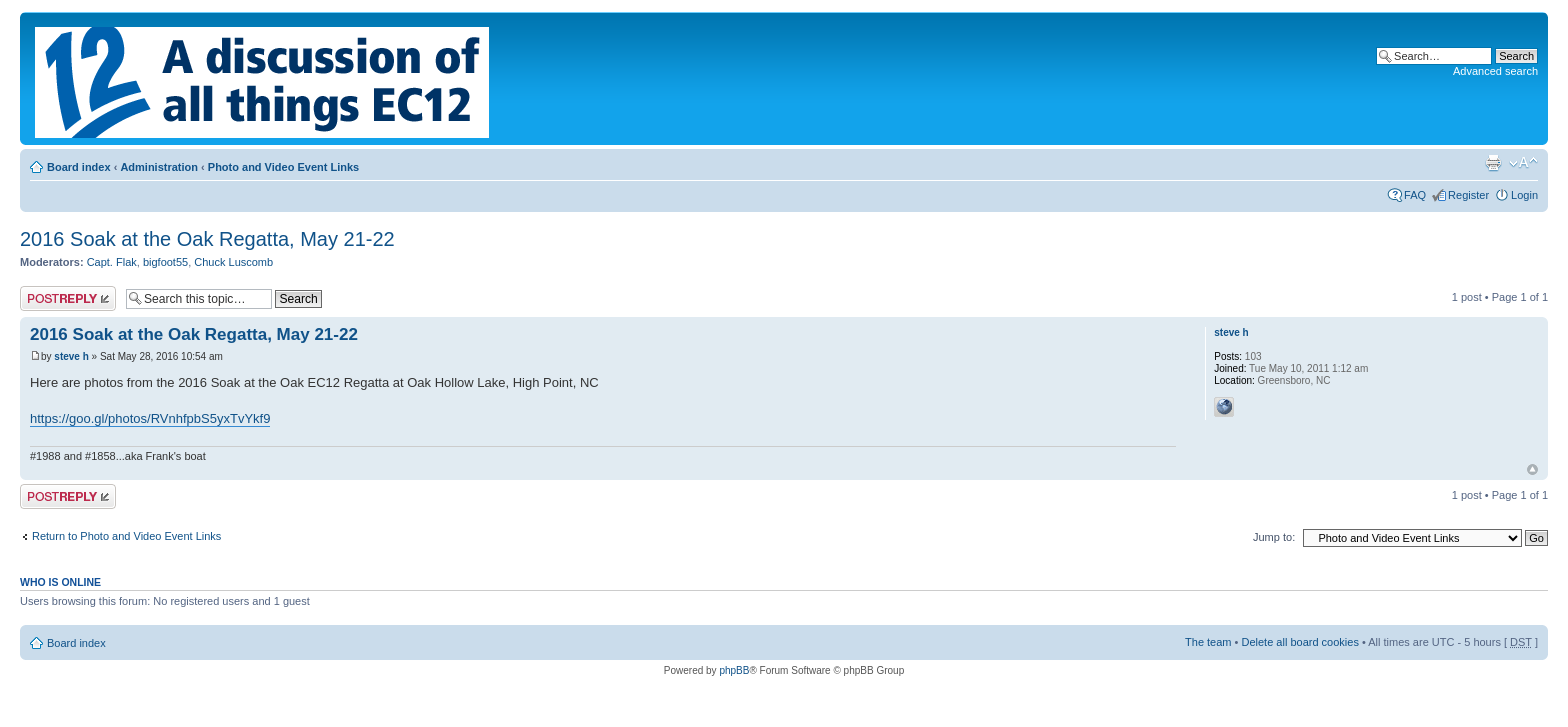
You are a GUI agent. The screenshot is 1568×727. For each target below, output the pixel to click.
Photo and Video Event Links (283, 167)
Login (1524, 195)
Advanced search (1495, 71)
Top (1532, 469)
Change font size (1523, 163)
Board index (79, 167)
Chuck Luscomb (233, 262)
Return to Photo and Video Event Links (126, 536)
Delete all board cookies (1299, 642)
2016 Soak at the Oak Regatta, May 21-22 (207, 239)
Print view (1493, 163)
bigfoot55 (165, 262)
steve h (71, 356)
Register (1468, 195)
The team (1208, 642)
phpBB (734, 670)
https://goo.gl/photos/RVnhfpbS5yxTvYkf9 (150, 418)
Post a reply (68, 298)
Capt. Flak (112, 262)
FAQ (1415, 195)
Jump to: (1274, 537)
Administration (159, 167)
